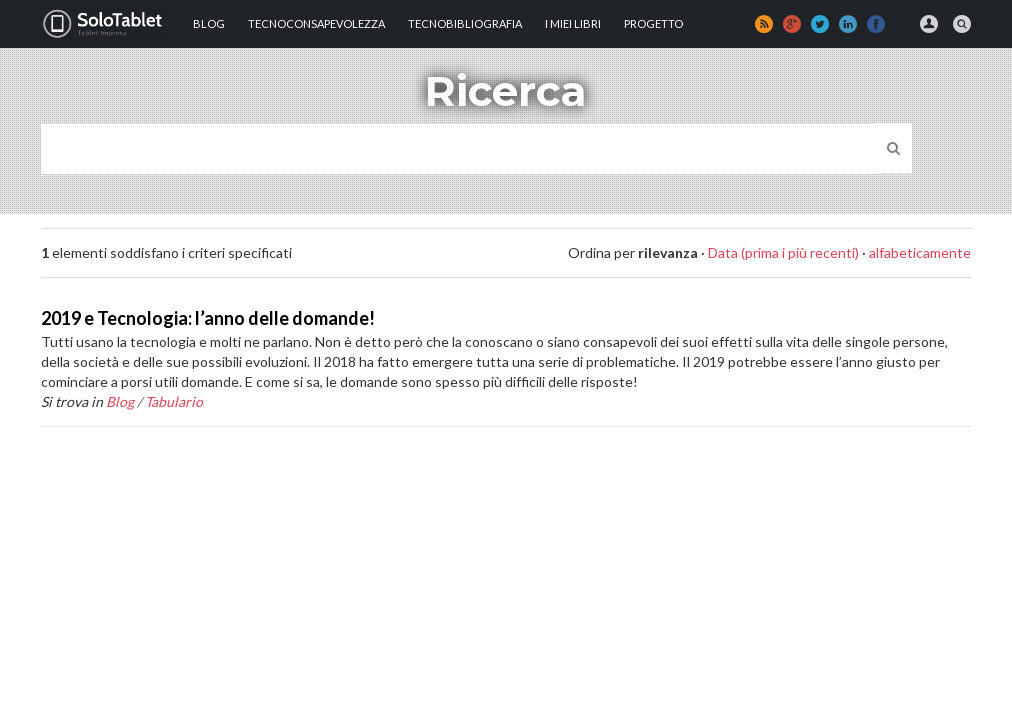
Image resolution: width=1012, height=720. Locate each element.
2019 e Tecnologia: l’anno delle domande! (208, 318)
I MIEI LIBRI (573, 23)
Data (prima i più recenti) (783, 252)
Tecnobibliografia (465, 23)
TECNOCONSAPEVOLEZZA (316, 23)
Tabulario (174, 401)
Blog (209, 23)
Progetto (653, 23)
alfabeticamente (920, 252)
